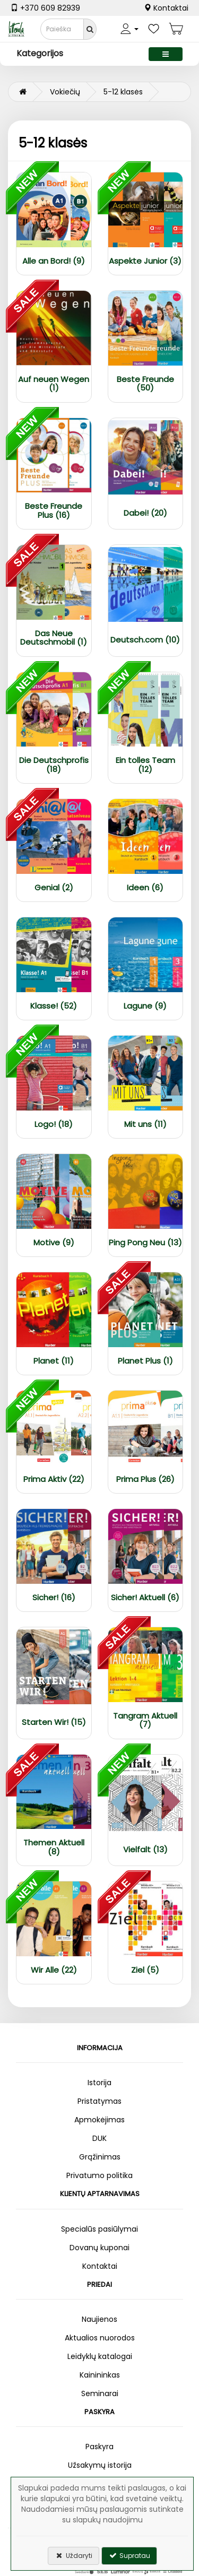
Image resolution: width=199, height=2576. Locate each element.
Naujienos (99, 2319)
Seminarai (99, 2393)
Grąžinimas (99, 2157)
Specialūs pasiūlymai (99, 2229)
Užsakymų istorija (100, 2465)
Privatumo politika (99, 2175)
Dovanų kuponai (99, 2247)
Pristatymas (99, 2101)
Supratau (129, 2555)
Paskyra (99, 2446)
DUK (99, 2138)
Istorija (99, 2082)
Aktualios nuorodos (100, 2337)
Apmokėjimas (99, 2119)
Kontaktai (166, 8)
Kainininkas (100, 2375)
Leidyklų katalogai (99, 2356)
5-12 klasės (123, 91)
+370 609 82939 (45, 8)
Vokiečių (65, 91)
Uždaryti (73, 2555)
